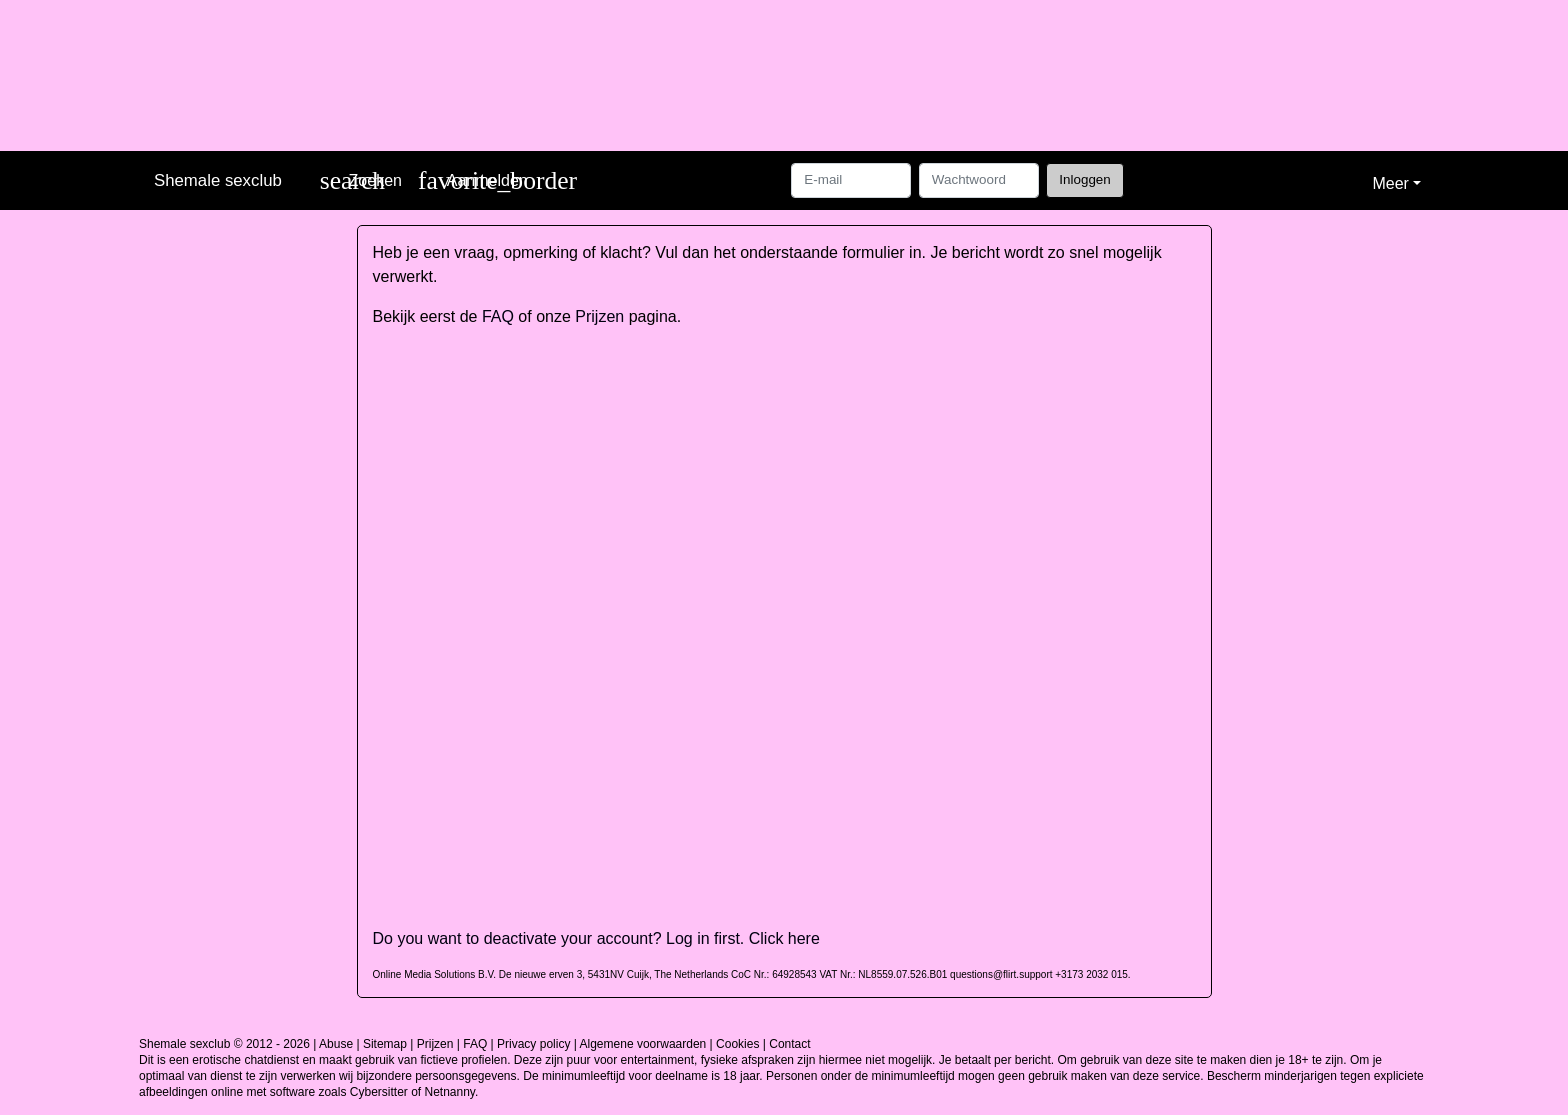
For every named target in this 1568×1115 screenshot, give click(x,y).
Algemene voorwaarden (643, 1044)
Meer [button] (1390, 183)
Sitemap (385, 1044)
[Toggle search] (361, 180)
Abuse (336, 1044)
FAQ (498, 316)
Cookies (737, 1044)
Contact (789, 1044)
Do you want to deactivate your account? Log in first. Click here (596, 938)
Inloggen (1084, 179)
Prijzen (599, 316)
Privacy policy (533, 1044)
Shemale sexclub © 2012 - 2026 (224, 1044)
